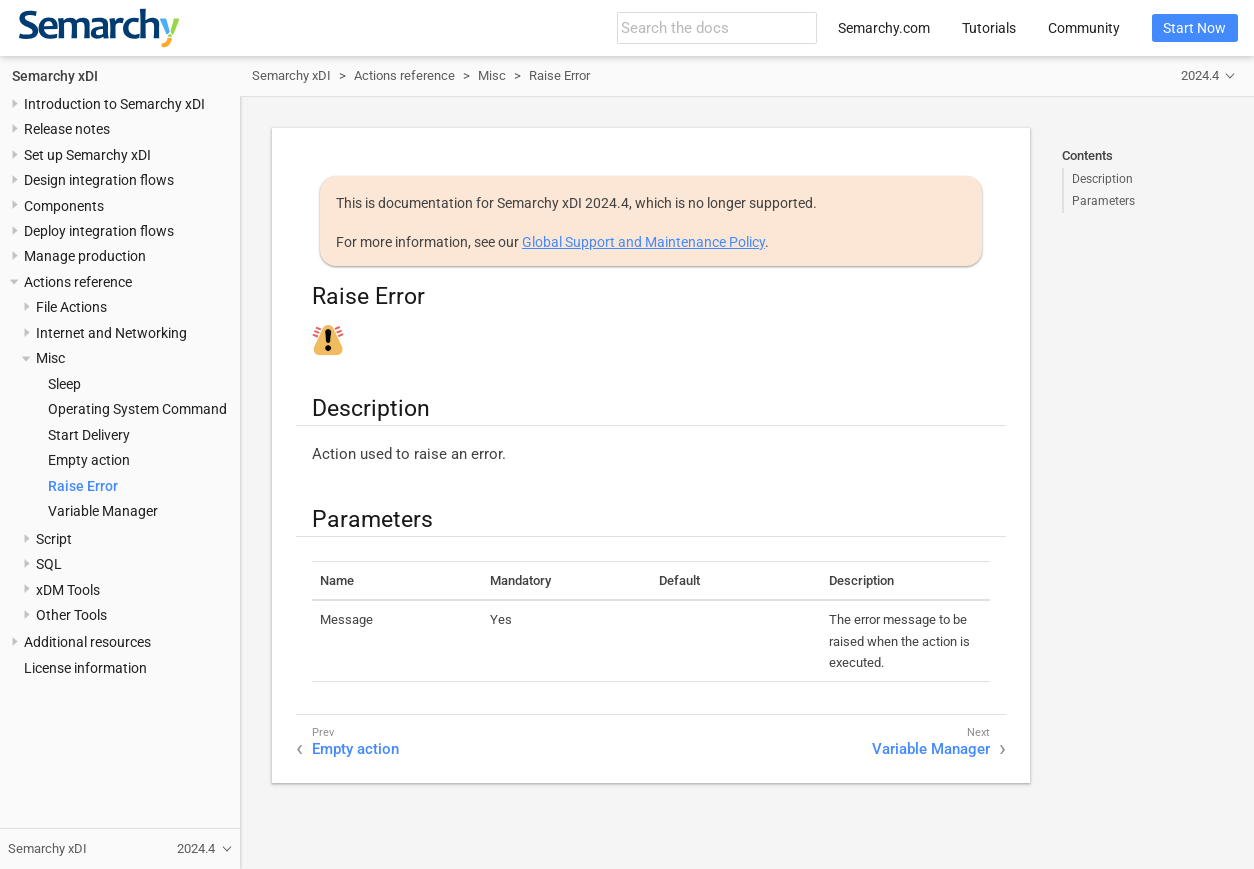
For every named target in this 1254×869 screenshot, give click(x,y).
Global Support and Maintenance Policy (643, 242)
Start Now (1194, 28)
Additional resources (87, 642)
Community (1084, 28)
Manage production (85, 256)
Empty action (89, 460)
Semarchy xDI (55, 76)
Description (1102, 179)
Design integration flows (99, 180)
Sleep (64, 384)
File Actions (71, 307)
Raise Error (83, 486)
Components (64, 206)
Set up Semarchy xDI (87, 155)
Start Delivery (89, 435)
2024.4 (1200, 75)
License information (85, 668)
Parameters (1103, 201)
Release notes (67, 129)
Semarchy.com (884, 28)
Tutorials (989, 28)
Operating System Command (137, 409)
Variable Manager (103, 511)
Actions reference (78, 282)
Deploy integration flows (99, 231)
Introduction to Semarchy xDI (114, 104)
